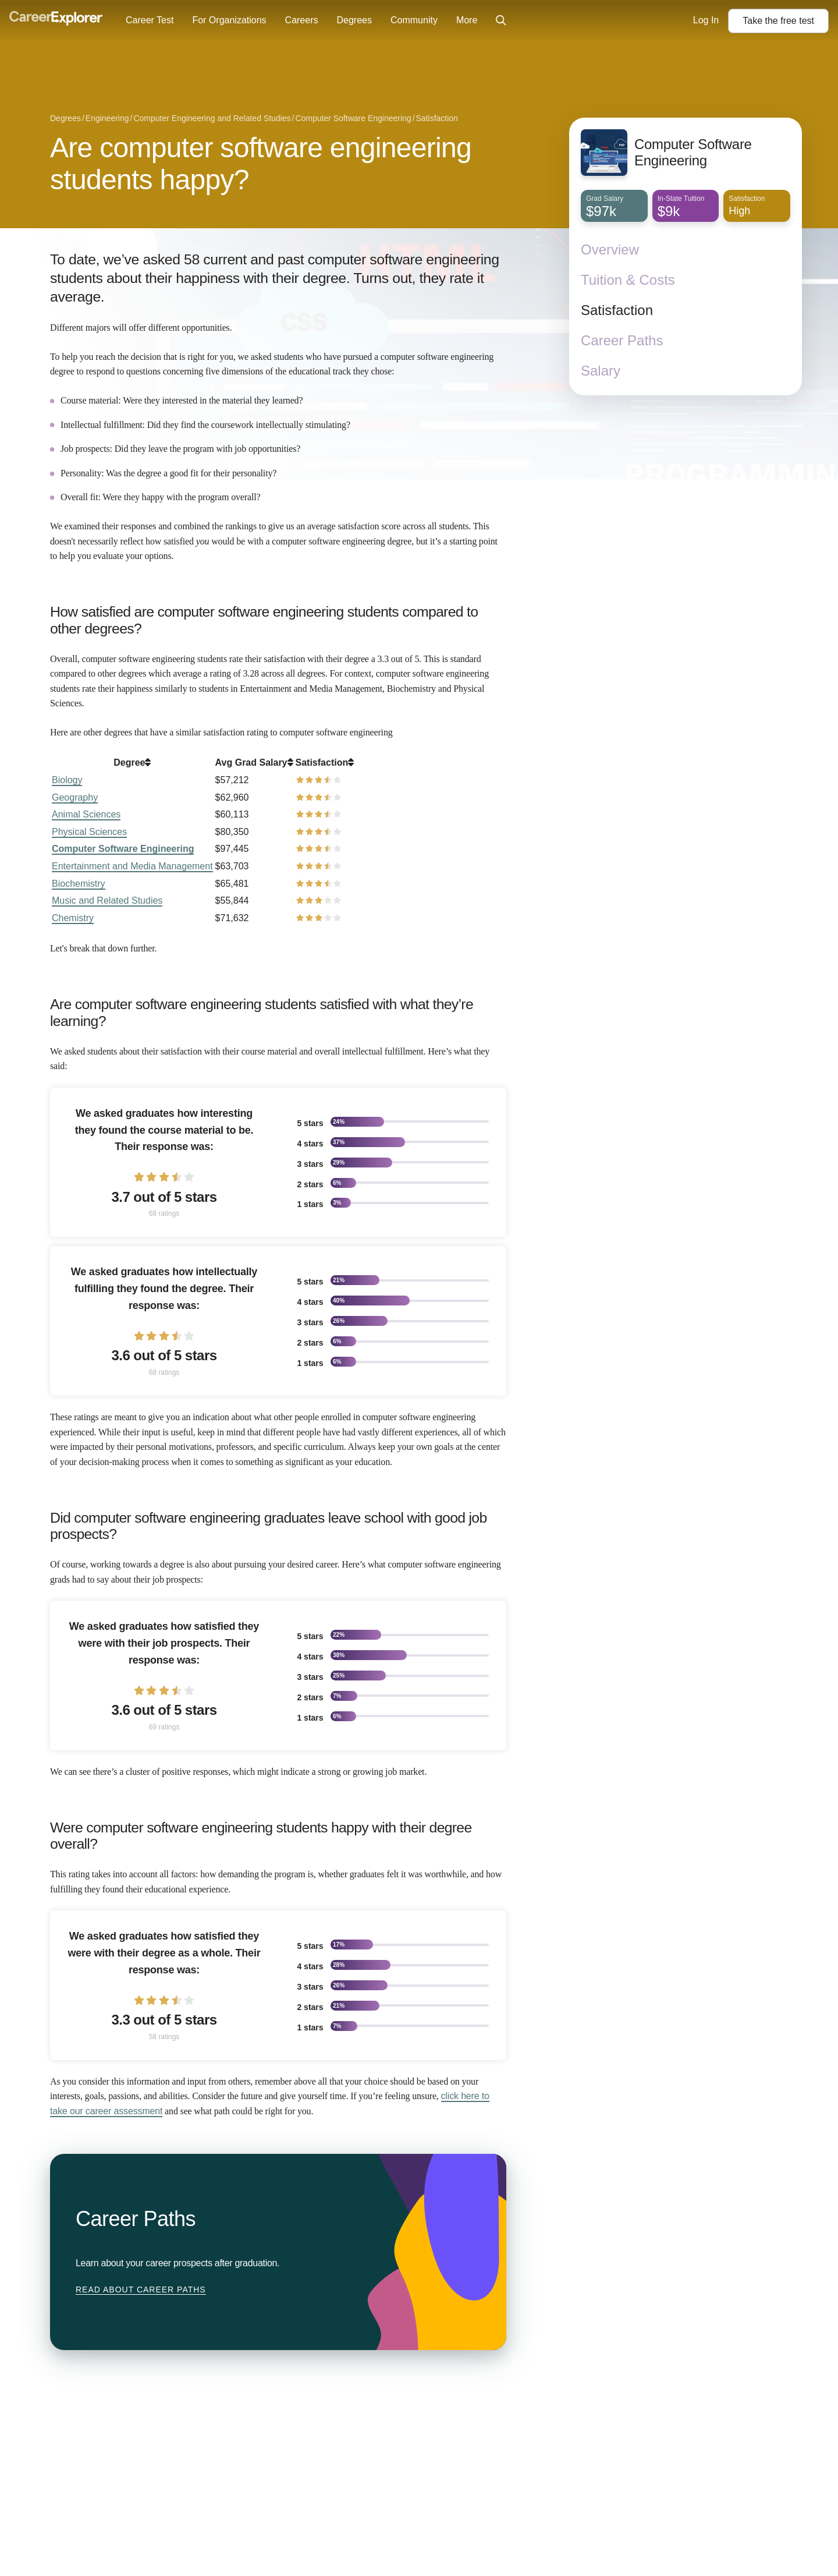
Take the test (778, 20)
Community (414, 20)
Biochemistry (78, 884)
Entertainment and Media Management (132, 866)
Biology (67, 780)
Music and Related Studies (107, 900)
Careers (301, 20)
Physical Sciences (89, 832)
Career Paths (622, 340)
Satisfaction (617, 310)
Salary (600, 370)
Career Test (149, 20)
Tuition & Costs (628, 280)
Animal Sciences (86, 814)
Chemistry (73, 918)
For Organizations (229, 20)
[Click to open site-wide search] (501, 21)
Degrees (353, 20)
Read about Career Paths (141, 2289)
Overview (610, 249)
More (466, 20)
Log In (706, 20)
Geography (75, 797)
